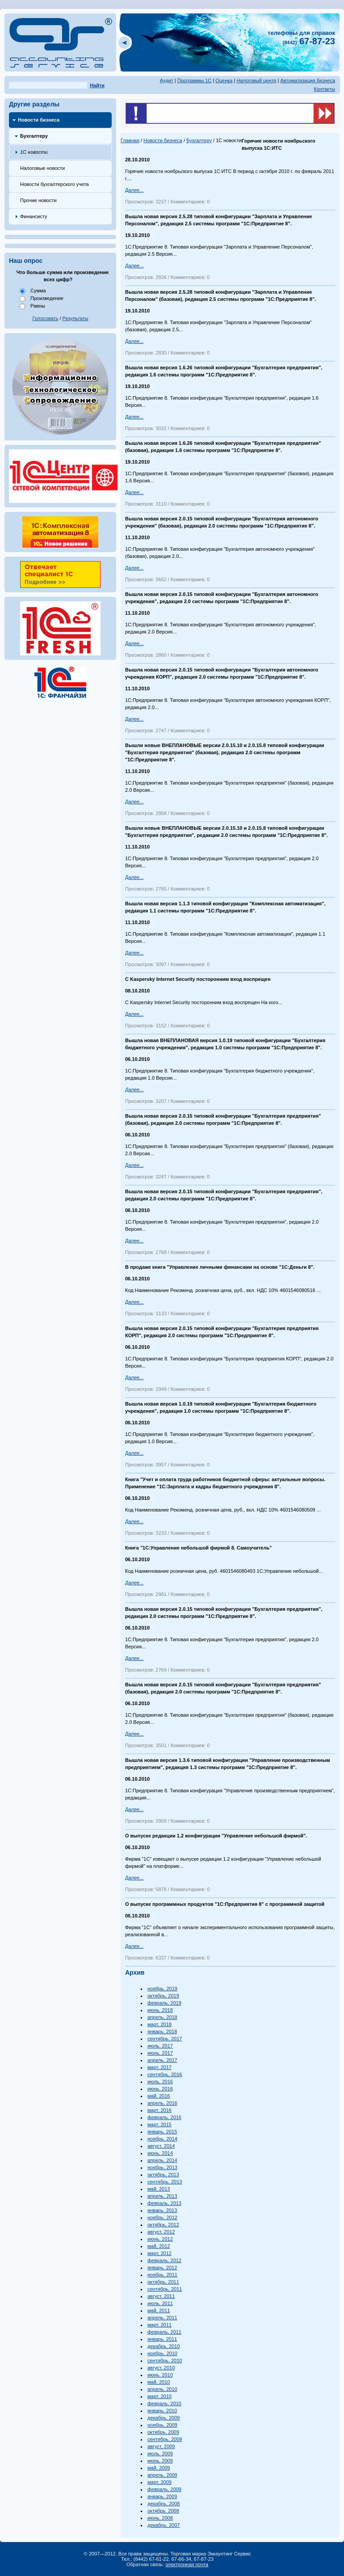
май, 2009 (158, 2467)
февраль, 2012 (164, 2260)
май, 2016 (158, 2096)
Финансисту (33, 216)
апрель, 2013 (162, 2196)
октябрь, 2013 (163, 2174)
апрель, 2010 (162, 2389)
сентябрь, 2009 (164, 2439)
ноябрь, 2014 (162, 2138)
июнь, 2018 (160, 2010)
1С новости (34, 152)
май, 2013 (158, 2189)
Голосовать (46, 318)
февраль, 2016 (164, 2117)
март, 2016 (159, 2110)
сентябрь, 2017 (164, 2038)
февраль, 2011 (164, 2332)
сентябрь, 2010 (164, 2360)
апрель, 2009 (162, 2475)
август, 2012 (161, 2231)
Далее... (134, 190)
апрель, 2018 (162, 2017)
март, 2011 (159, 2324)
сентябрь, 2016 (164, 2074)
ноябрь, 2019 (162, 1988)
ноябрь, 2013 (162, 2167)
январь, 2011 (162, 2339)
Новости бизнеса (38, 119)
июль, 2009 (160, 2453)
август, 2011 (161, 2296)
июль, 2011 (160, 2303)
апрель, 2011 (162, 2317)
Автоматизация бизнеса (307, 80)
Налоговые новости (42, 168)
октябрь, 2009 (163, 2432)
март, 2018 (159, 2024)
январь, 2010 (162, 2410)
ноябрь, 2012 (162, 2217)
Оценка (223, 80)
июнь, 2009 (160, 2460)
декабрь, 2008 (163, 2503)
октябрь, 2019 (163, 1995)
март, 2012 (159, 2253)
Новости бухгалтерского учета (54, 184)
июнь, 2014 (160, 2153)
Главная (130, 140)
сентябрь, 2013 (164, 2181)
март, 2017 (159, 2067)
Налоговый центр (256, 80)
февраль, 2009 (164, 2489)
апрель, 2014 (162, 2160)
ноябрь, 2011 (162, 2274)
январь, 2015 (162, 2131)
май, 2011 (158, 2310)
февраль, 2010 (164, 2403)
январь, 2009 (162, 2496)
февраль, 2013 (164, 2203)
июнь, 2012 (160, 2239)
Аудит (166, 80)
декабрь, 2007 (163, 2525)
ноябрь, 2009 (162, 2425)
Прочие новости (38, 200)
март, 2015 (159, 2124)
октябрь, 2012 (163, 2224)
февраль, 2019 (164, 2003)
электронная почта (186, 2564)
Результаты (75, 318)
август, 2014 (161, 2146)
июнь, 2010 (160, 2375)
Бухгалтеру (34, 136)
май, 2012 (158, 2246)
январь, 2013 (162, 2210)
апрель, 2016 (162, 2103)
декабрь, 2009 (163, 2417)
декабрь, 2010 (163, 2346)
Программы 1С (194, 80)
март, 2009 (159, 2482)
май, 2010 (158, 2382)
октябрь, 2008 (163, 2510)
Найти (97, 85)
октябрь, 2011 (163, 2282)
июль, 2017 (160, 2045)
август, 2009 (161, 2446)
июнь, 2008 (160, 2518)
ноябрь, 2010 (162, 2353)
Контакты (324, 89)
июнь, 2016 (160, 2088)
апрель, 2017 (162, 2060)
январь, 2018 (162, 2031)
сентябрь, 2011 (164, 2289)
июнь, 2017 (160, 2053)
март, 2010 (159, 2396)
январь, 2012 (162, 2267)
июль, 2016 (160, 2081)
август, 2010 (161, 2367)
